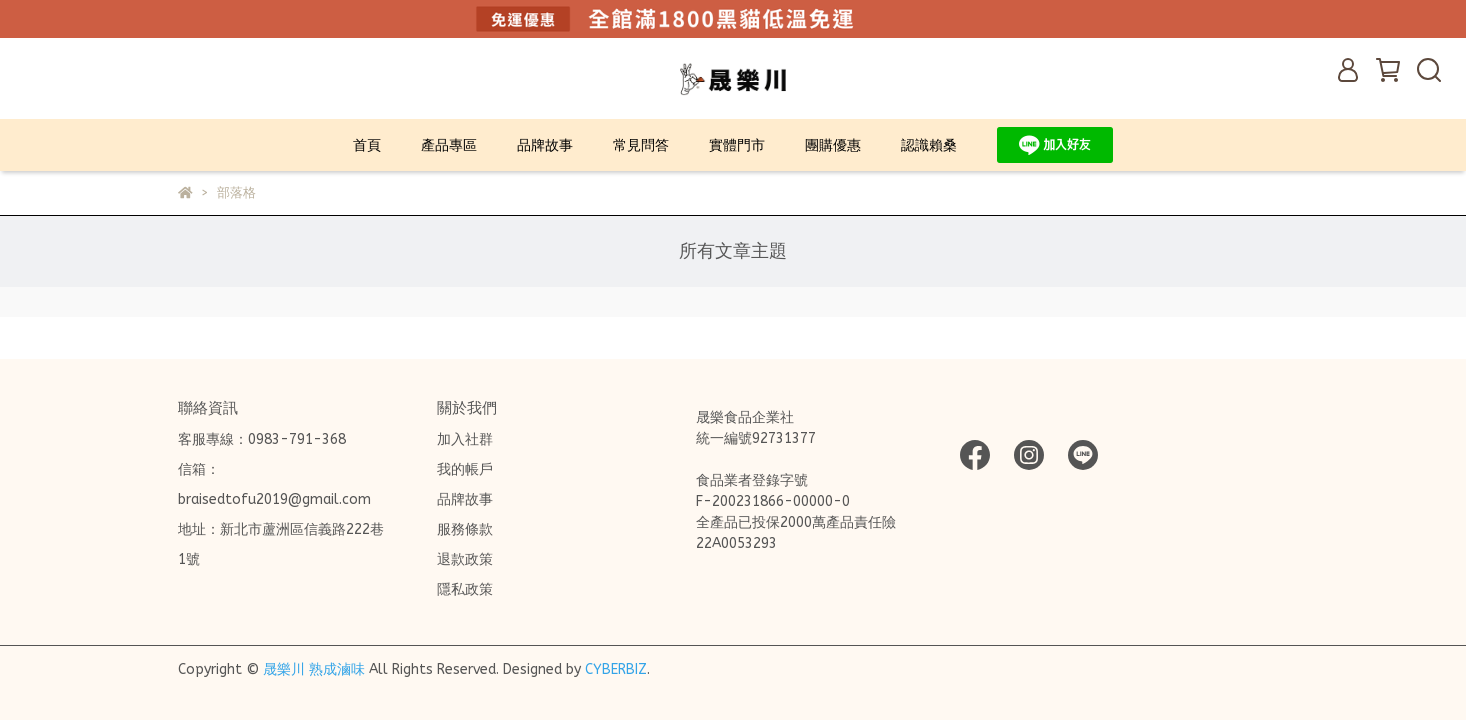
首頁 (367, 145)
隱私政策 (465, 589)
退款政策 (465, 559)
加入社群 (465, 439)
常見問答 (641, 145)
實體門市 (737, 145)
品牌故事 (545, 145)
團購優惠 (833, 145)
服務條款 (465, 529)
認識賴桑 (929, 145)
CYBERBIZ (616, 669)
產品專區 (449, 145)
